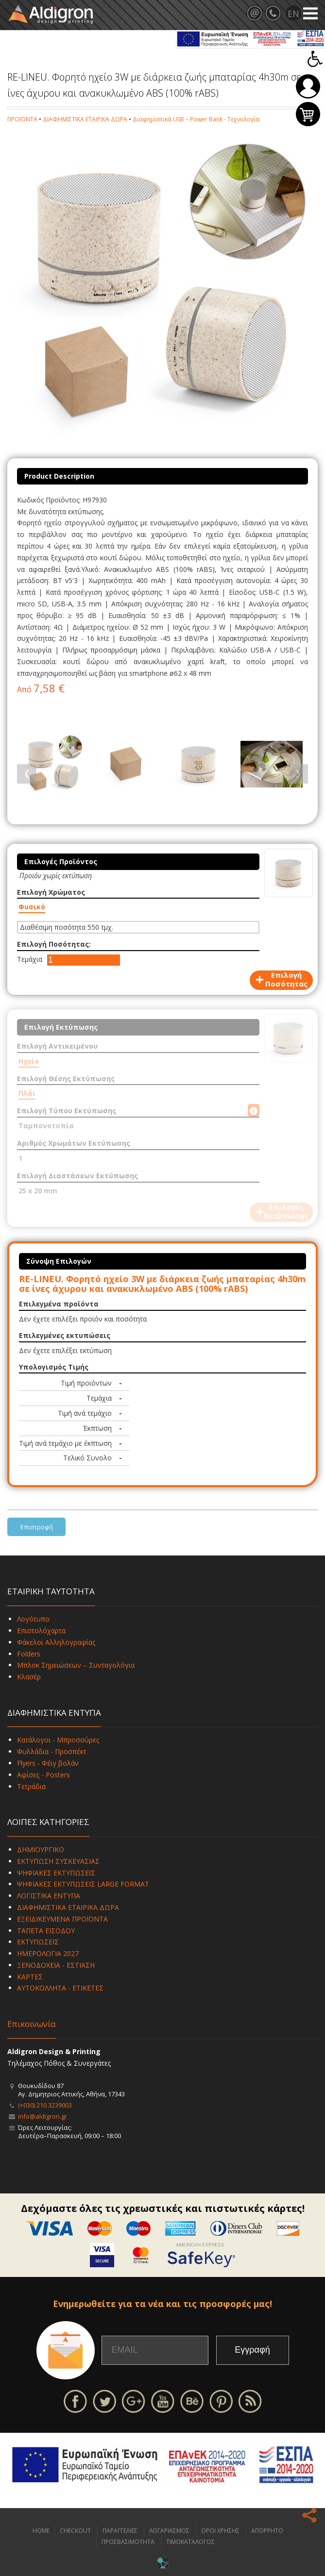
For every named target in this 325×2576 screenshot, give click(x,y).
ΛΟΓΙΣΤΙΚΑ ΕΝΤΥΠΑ (48, 1895)
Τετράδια (31, 1786)
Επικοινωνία (31, 2023)
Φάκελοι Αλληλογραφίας (56, 1642)
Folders (28, 1653)
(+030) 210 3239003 (45, 2105)
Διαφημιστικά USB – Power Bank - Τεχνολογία (196, 119)
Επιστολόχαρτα (41, 1630)
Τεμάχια (29, 959)
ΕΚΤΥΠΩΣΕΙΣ (38, 1941)
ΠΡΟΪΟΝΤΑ (22, 119)
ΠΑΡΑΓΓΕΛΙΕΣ (120, 2530)
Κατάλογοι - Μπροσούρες (58, 1739)
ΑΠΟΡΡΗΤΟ (267, 2530)
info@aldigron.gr (42, 2116)
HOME (41, 2530)
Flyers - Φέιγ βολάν (48, 1763)
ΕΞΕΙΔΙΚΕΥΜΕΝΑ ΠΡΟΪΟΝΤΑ (62, 1919)
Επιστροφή (36, 1526)
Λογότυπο (33, 1618)
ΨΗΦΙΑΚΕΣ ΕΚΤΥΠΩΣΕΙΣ (56, 1872)
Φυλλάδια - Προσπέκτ (51, 1751)
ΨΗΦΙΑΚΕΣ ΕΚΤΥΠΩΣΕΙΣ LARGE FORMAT (83, 1884)
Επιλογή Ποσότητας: (54, 944)
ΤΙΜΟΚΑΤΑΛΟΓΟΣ (190, 2542)
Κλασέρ (29, 1676)
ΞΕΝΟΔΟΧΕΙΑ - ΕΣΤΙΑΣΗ (56, 1965)
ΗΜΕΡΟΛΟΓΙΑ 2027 (48, 1953)
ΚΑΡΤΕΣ (30, 1976)
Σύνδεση (308, 86)
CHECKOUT (75, 2530)
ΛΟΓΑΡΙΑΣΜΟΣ (169, 2530)
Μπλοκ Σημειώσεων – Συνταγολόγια (76, 1665)
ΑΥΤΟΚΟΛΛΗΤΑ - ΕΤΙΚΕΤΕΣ (60, 1987)
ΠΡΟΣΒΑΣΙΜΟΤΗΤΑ (128, 2542)
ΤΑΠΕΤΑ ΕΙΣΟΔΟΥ (46, 1930)
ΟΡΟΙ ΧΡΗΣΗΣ (220, 2530)
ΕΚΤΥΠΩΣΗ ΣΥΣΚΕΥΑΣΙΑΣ (58, 1861)
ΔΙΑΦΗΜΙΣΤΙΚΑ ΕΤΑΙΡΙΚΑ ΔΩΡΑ (85, 119)
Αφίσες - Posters (43, 1774)
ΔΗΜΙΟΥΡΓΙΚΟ (40, 1849)
